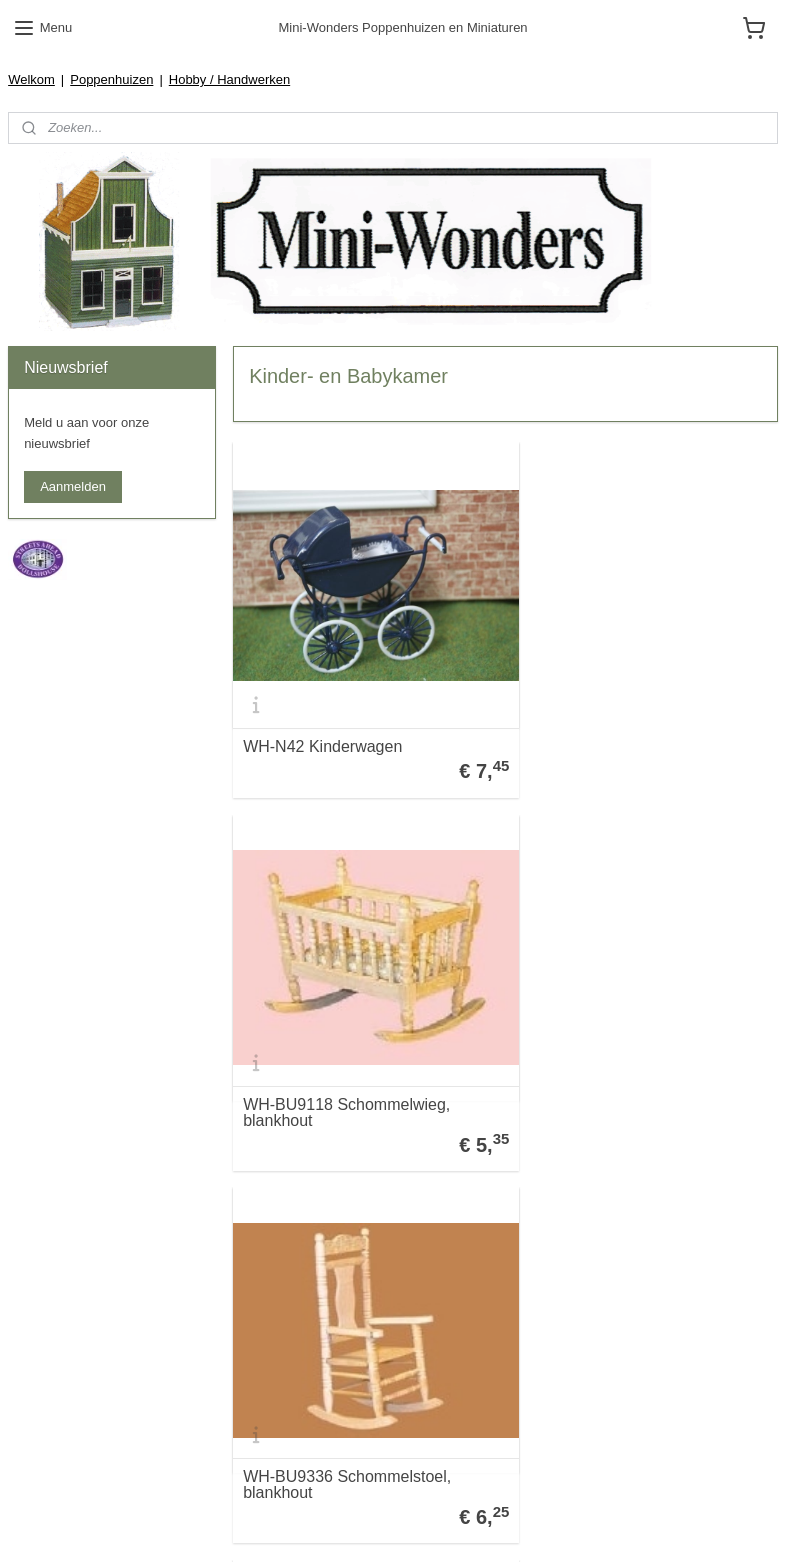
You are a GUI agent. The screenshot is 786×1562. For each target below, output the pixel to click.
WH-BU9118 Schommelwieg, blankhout (626, 718)
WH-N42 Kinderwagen (322, 725)
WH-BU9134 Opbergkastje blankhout (337, 1420)
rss (438, 1525)
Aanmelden (73, 486)
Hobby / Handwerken (229, 79)
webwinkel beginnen (504, 1525)
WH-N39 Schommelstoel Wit (624, 1427)
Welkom (31, 79)
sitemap (403, 1525)
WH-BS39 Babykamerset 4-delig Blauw (638, 1069)
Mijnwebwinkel (659, 1525)
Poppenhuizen (111, 79)
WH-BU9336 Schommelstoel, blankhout (347, 1069)
